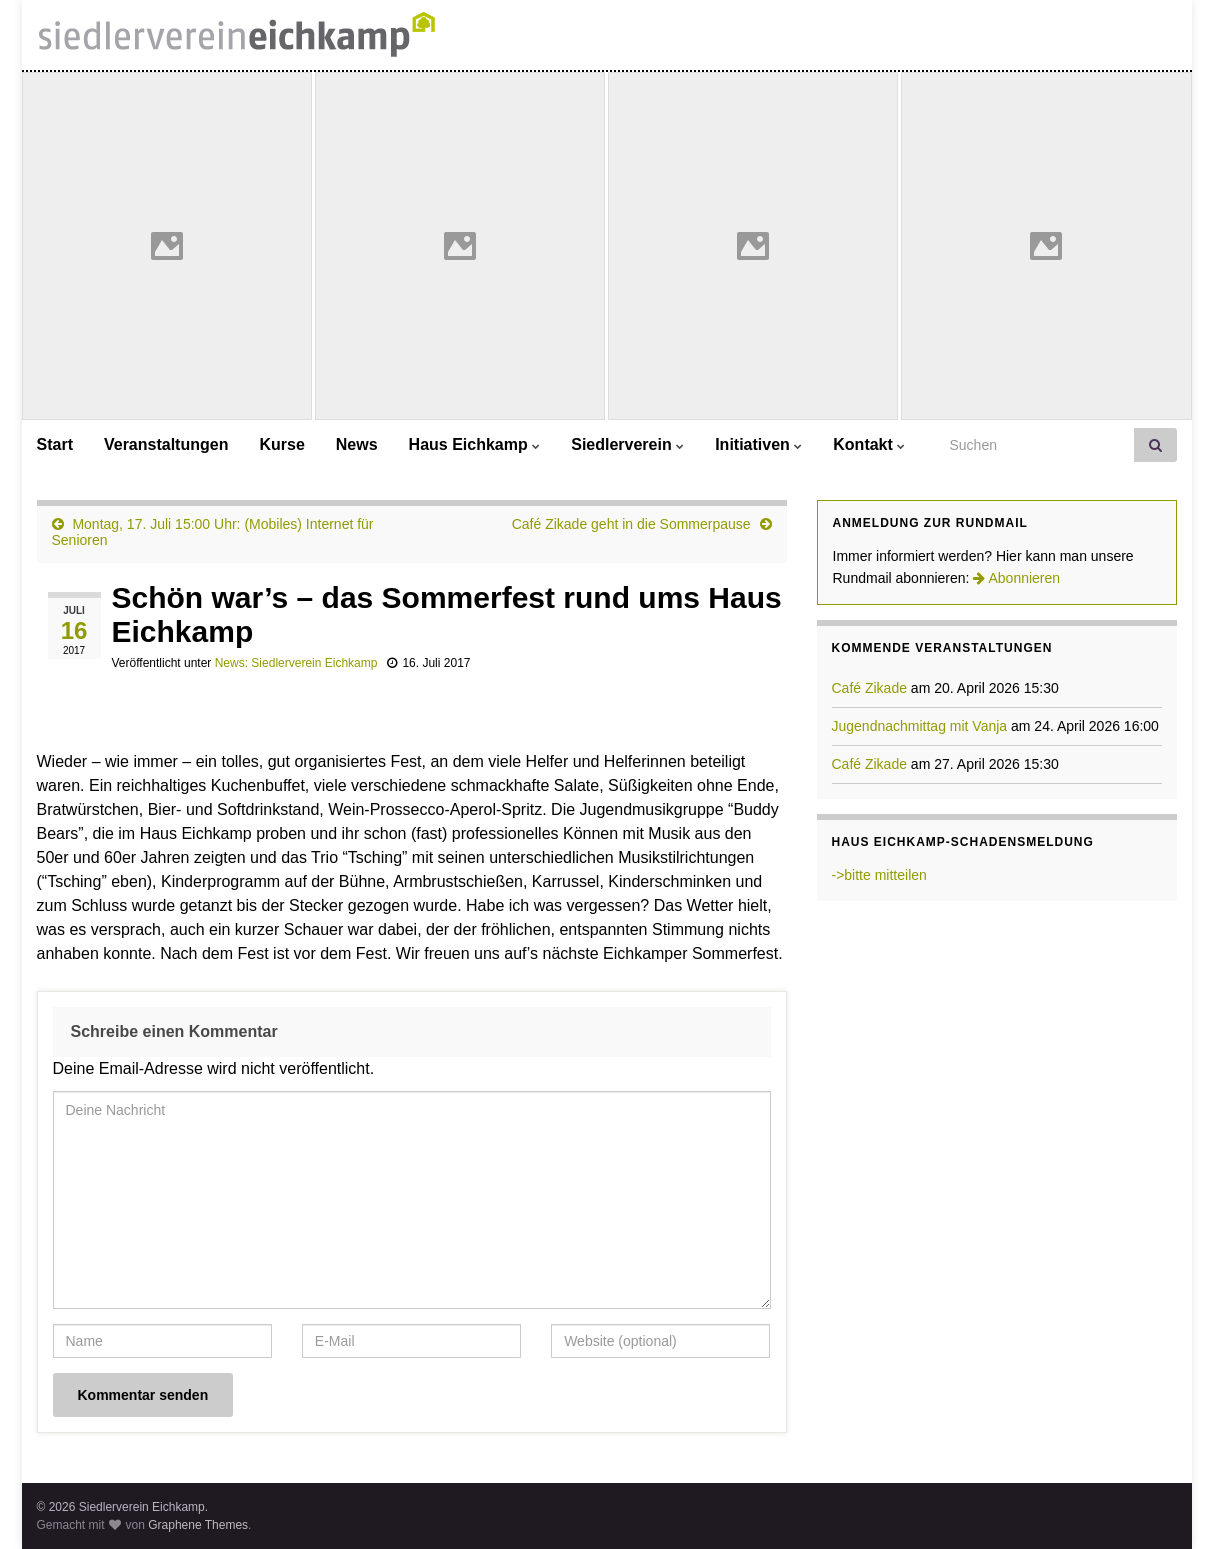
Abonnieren (1016, 578)
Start (55, 444)
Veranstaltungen (166, 444)
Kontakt (869, 444)
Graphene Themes (198, 1525)
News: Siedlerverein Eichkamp (296, 663)
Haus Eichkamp (475, 444)
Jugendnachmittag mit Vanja (920, 726)
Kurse (281, 444)
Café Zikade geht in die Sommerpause (631, 524)
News (357, 444)
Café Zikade (869, 688)
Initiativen (758, 444)
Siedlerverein (627, 444)
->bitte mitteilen (879, 875)
